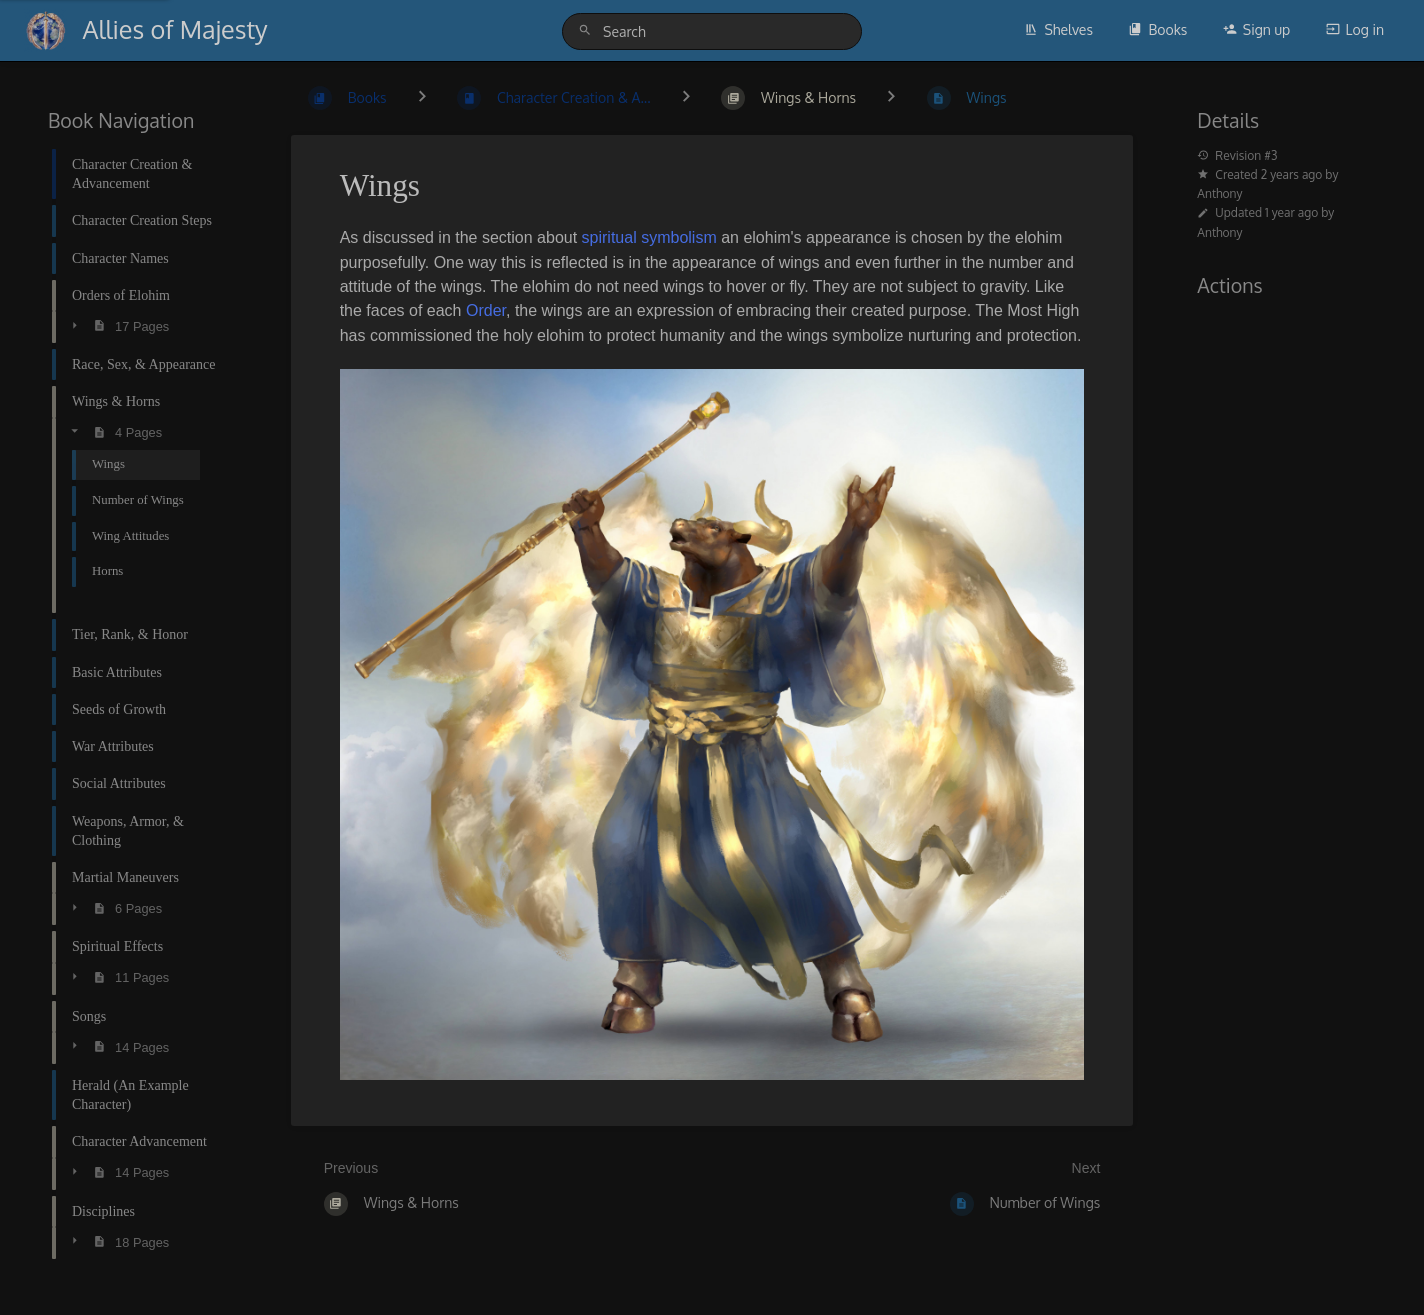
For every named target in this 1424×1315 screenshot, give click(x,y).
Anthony (1219, 193)
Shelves (1058, 29)
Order (486, 310)
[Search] (588, 30)
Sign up (1256, 29)
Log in (1355, 29)
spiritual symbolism (649, 237)
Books (1157, 29)
